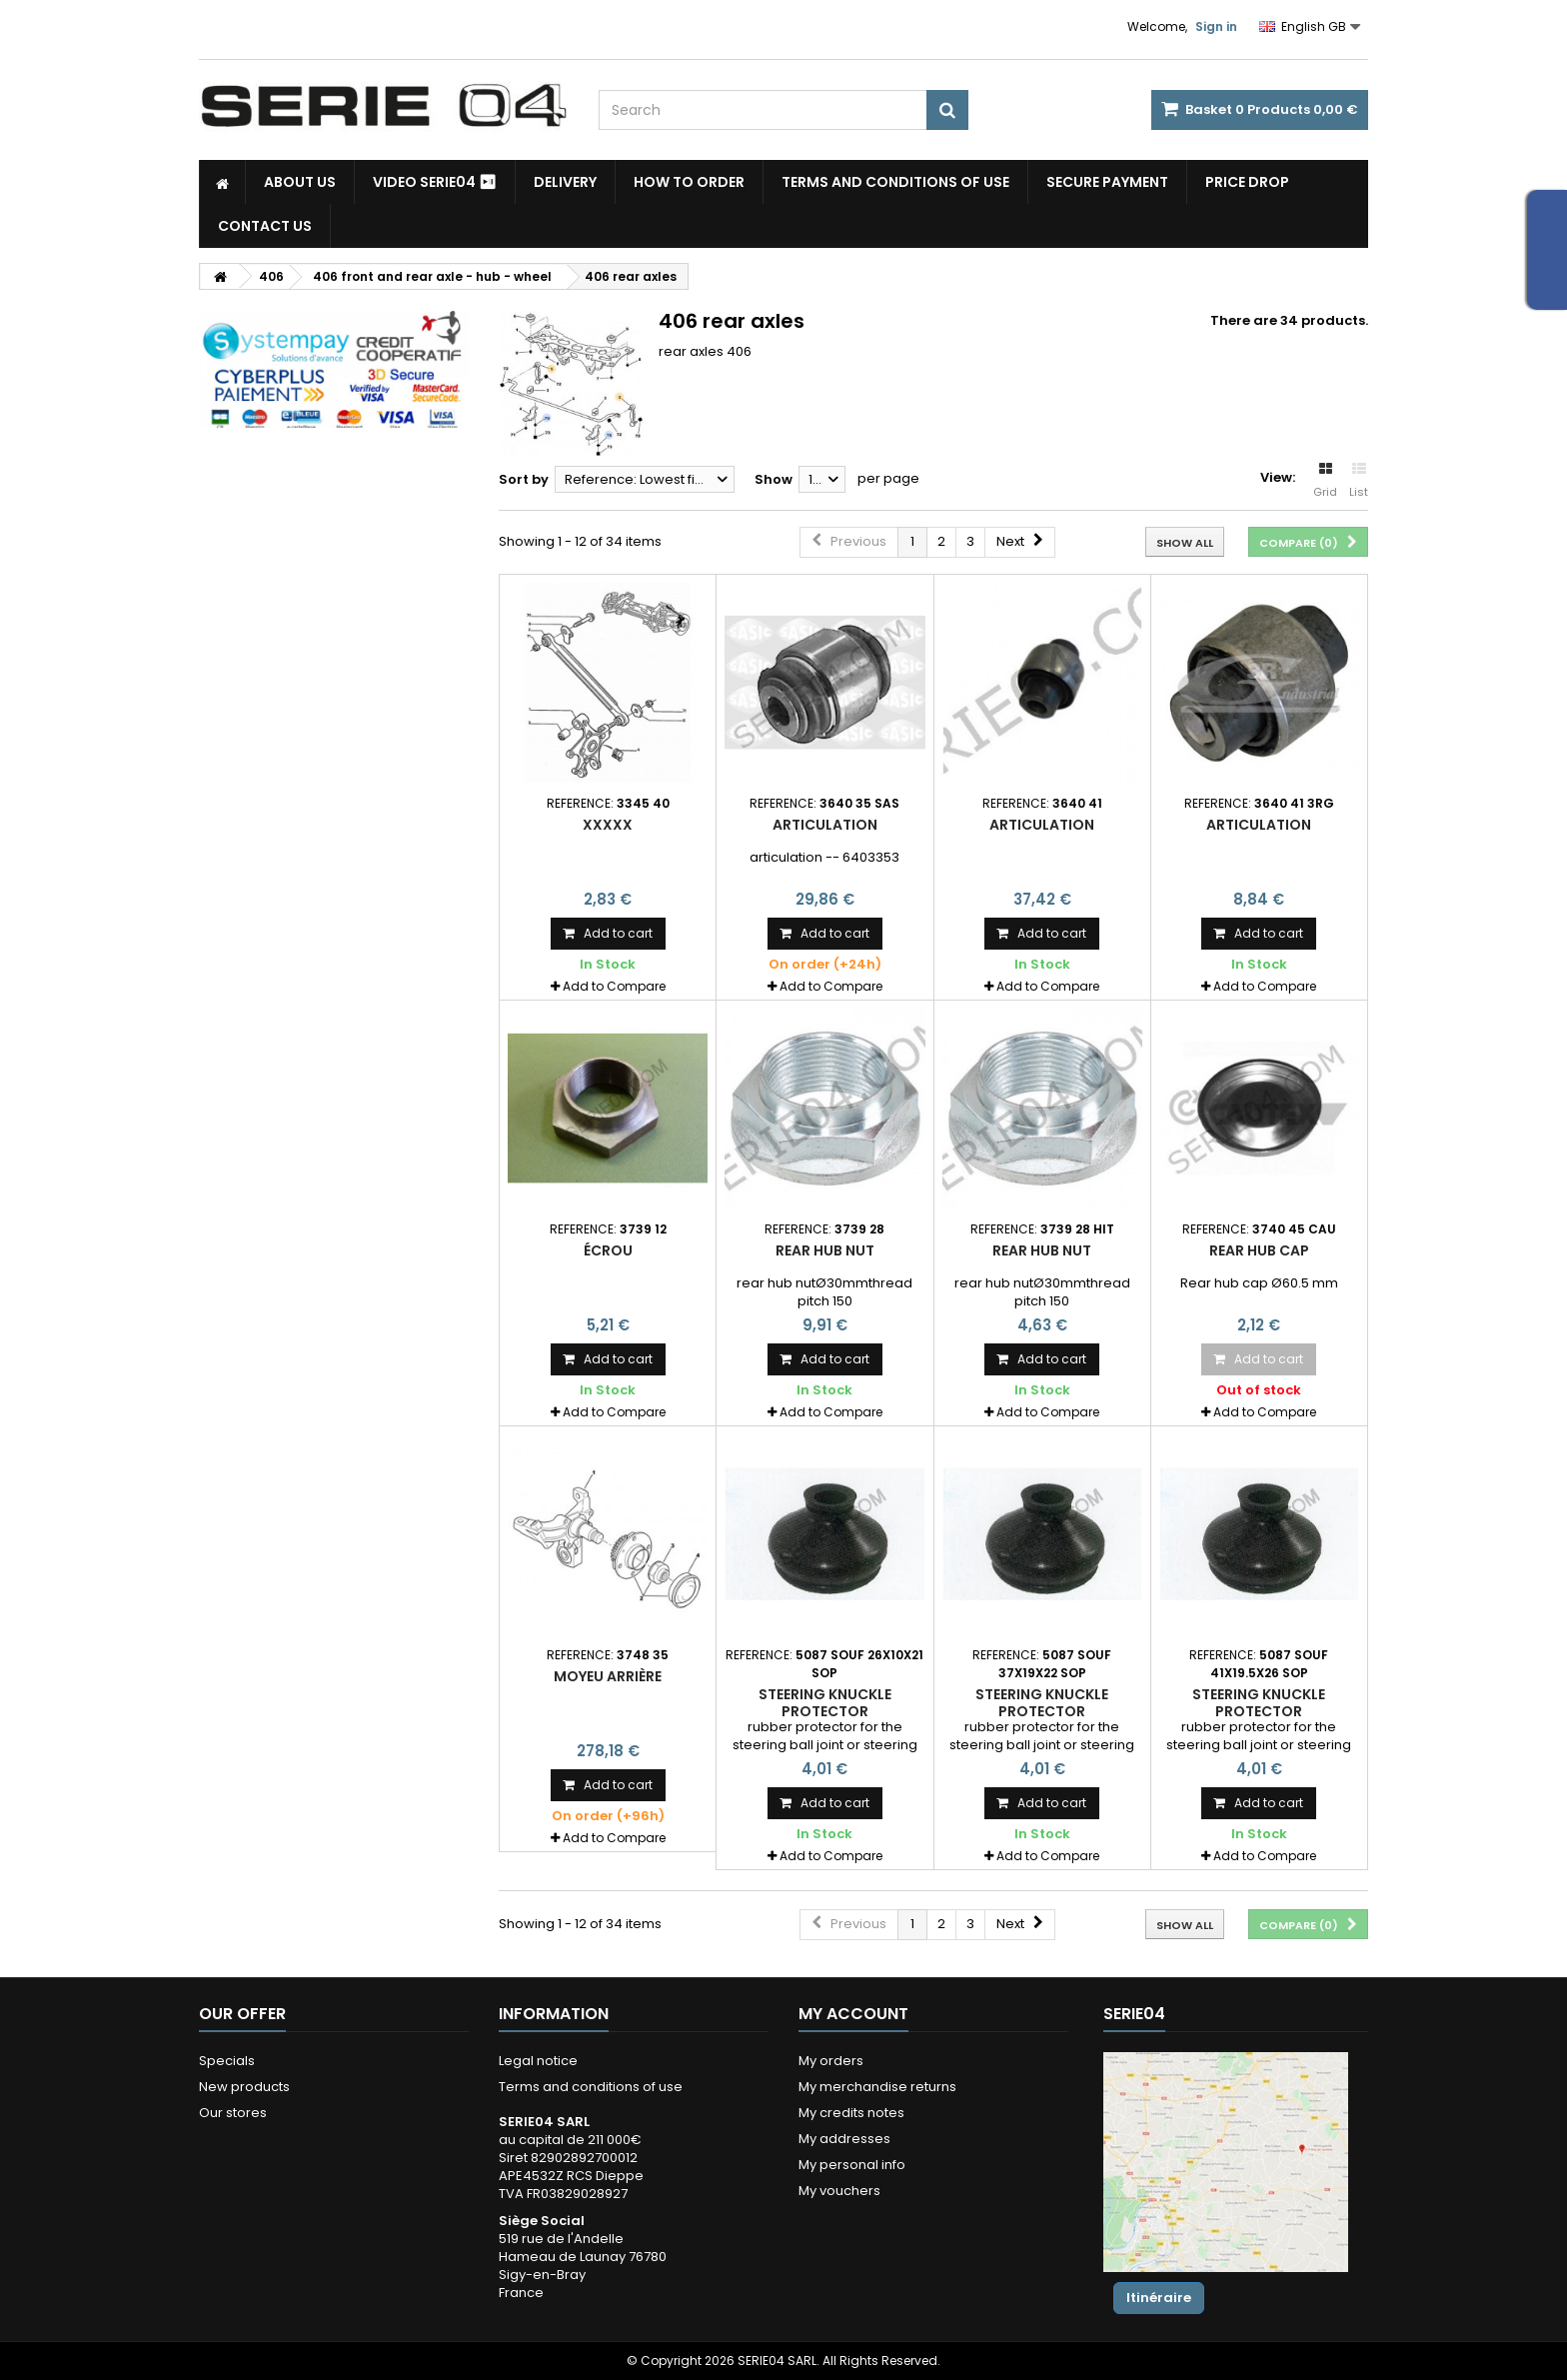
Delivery (565, 182)
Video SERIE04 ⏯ (435, 182)
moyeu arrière (608, 1676)
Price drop (1247, 182)
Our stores (233, 2112)
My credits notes (851, 2112)
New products (244, 2086)
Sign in (1216, 26)
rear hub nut (825, 1250)
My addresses (844, 2138)
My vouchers (839, 2190)
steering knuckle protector (825, 1702)
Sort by (524, 479)
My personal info (851, 2164)
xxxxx (608, 825)
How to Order (689, 182)
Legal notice (538, 2060)
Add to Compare (614, 986)
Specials (227, 2060)
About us (300, 182)
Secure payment (1107, 182)
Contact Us (265, 226)
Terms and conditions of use (895, 182)
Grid (1325, 481)
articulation (825, 825)
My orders (830, 2060)
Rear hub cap (1259, 1250)
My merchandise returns (877, 2086)
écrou (608, 1250)
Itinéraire (1158, 2297)
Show (773, 479)
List (1358, 481)
